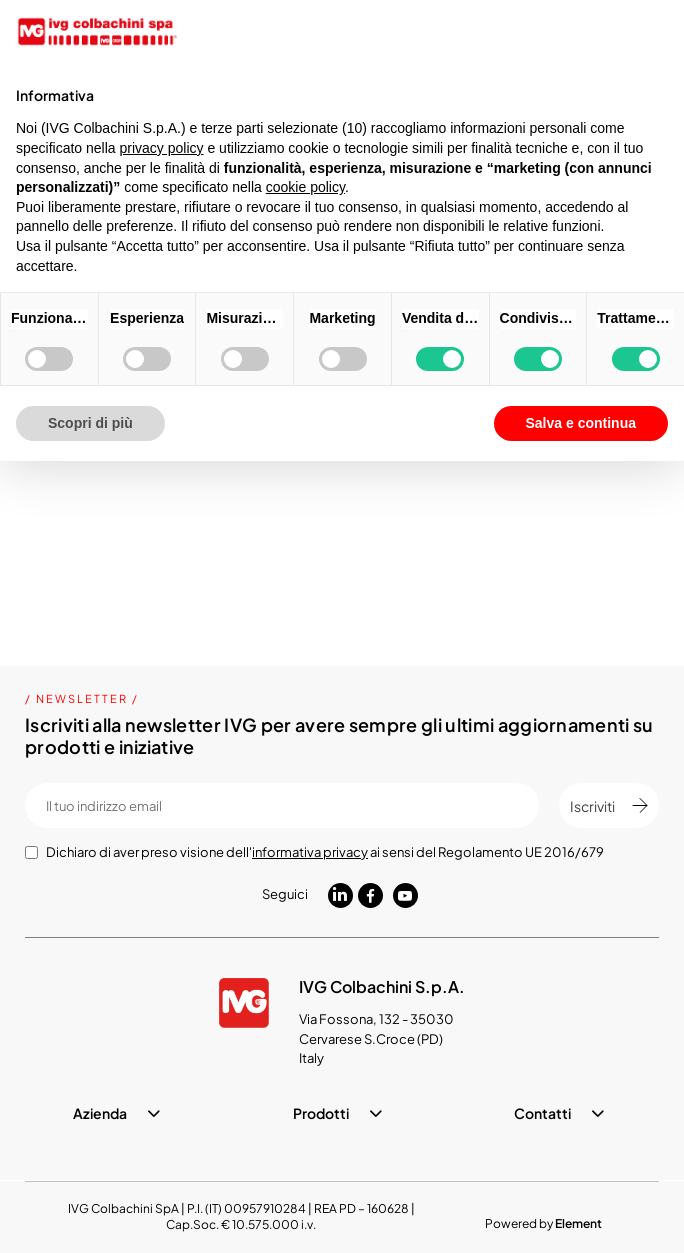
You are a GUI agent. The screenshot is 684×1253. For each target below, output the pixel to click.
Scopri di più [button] (90, 423)
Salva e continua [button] (581, 423)
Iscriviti (609, 806)
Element (578, 1223)
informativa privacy (310, 852)
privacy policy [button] (162, 148)
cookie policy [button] (305, 187)
